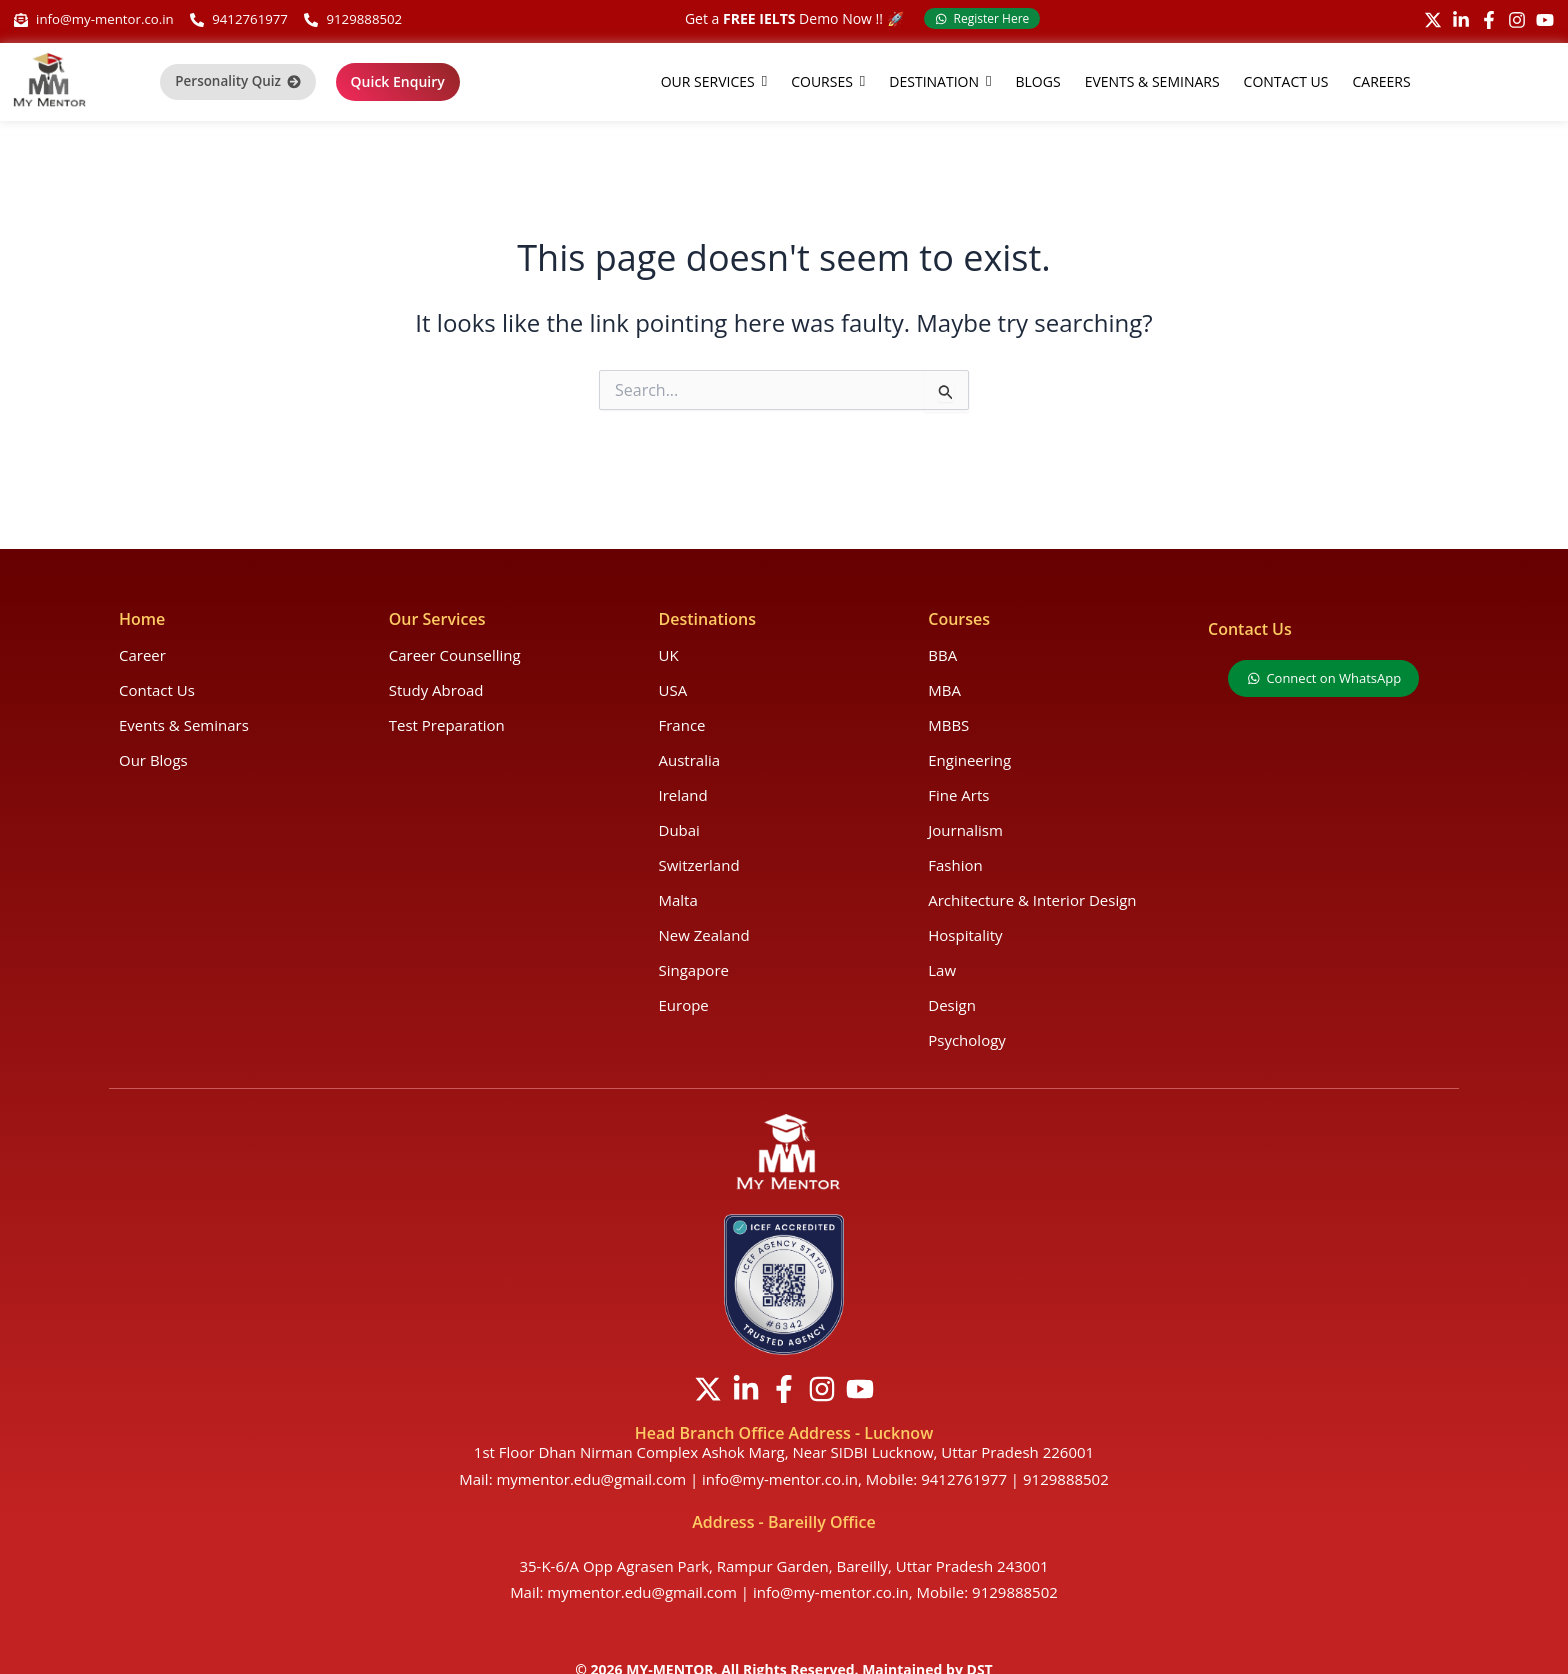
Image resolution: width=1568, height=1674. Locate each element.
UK (669, 655)
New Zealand (704, 935)
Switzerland (699, 865)
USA (673, 690)
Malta (678, 900)
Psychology (967, 1040)
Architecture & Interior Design (1032, 900)
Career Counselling (455, 655)
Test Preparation (447, 725)
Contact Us (157, 690)
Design (952, 1005)
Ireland (683, 795)
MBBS (948, 725)
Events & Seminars (184, 725)
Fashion (955, 865)
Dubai (679, 830)
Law (942, 970)
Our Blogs (153, 760)
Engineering (969, 760)
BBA (942, 655)
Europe (684, 1005)
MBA (944, 690)
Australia (690, 760)
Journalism (965, 830)
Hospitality (965, 935)
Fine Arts (958, 795)
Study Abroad (436, 690)
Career (142, 655)
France (682, 725)
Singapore (694, 970)
